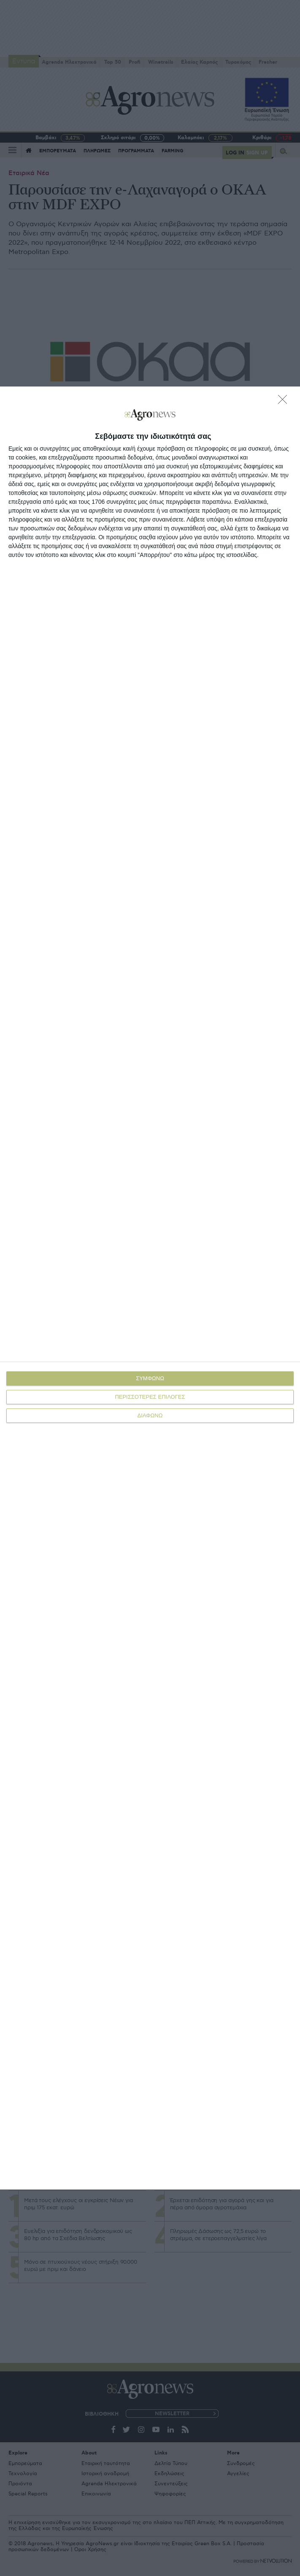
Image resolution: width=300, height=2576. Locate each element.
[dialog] (150, 1288)
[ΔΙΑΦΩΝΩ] (285, 401)
